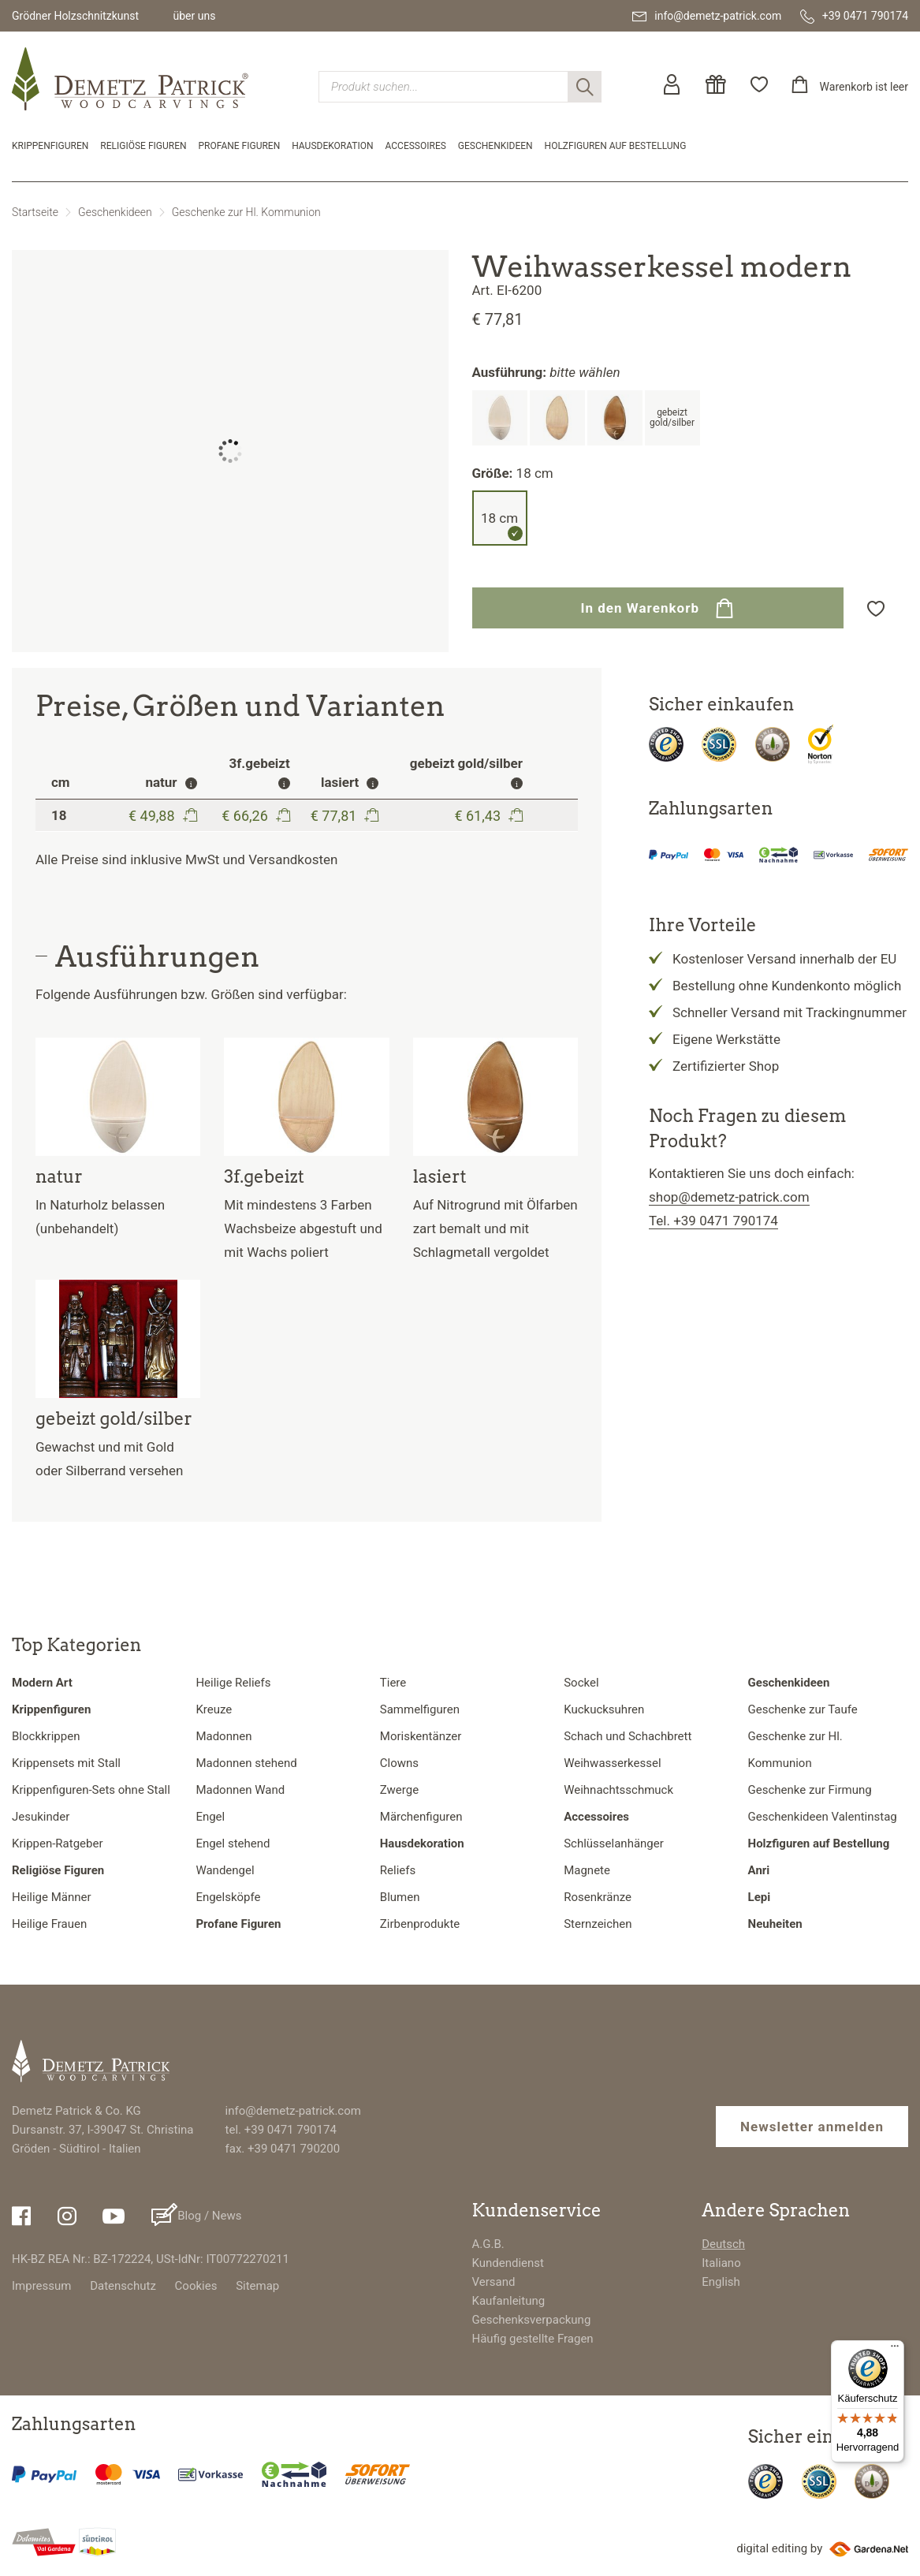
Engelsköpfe (228, 1897)
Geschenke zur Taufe (803, 1709)
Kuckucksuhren (604, 1709)
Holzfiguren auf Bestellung (616, 145)
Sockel (581, 1683)
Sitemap (257, 2286)
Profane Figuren (240, 145)
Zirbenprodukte (420, 1924)
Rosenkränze (597, 1897)
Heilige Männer (51, 1897)
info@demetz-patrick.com (293, 2111)
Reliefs (397, 1870)
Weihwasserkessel (612, 1763)
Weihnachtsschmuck (618, 1790)
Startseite (35, 212)
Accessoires (416, 145)
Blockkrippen (46, 1736)
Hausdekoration (332, 145)
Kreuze (214, 1709)
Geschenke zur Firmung (810, 1790)
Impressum (41, 2286)
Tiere (393, 1683)
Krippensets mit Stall (66, 1763)
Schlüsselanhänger (614, 1843)
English (721, 2282)
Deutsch (723, 2244)
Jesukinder (40, 1817)
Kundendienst (508, 2263)
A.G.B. (488, 2244)
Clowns (399, 1763)
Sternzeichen (597, 1924)
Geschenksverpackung (531, 2320)
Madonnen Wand (240, 1790)
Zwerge (399, 1790)
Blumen (400, 1897)
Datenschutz (123, 2286)
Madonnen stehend (246, 1763)
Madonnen (223, 1736)
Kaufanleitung (509, 2301)
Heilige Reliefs (233, 1683)
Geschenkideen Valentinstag (822, 1817)
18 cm (499, 518)
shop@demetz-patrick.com (729, 1197)
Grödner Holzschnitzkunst (75, 15)
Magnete (587, 1870)
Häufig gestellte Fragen (533, 2339)
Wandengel (225, 1870)
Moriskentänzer (421, 1736)
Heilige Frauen (49, 1924)
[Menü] (894, 2349)
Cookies (196, 2286)
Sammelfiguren (420, 1709)
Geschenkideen (495, 145)
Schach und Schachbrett (627, 1736)
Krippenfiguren (50, 145)
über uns (194, 15)
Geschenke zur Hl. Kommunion (246, 212)
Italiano (721, 2263)
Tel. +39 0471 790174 (713, 1220)
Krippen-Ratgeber (57, 1843)
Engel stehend (233, 1843)
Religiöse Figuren (143, 145)
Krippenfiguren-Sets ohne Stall (91, 1790)
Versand (494, 2282)
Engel (210, 1817)
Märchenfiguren (421, 1817)
